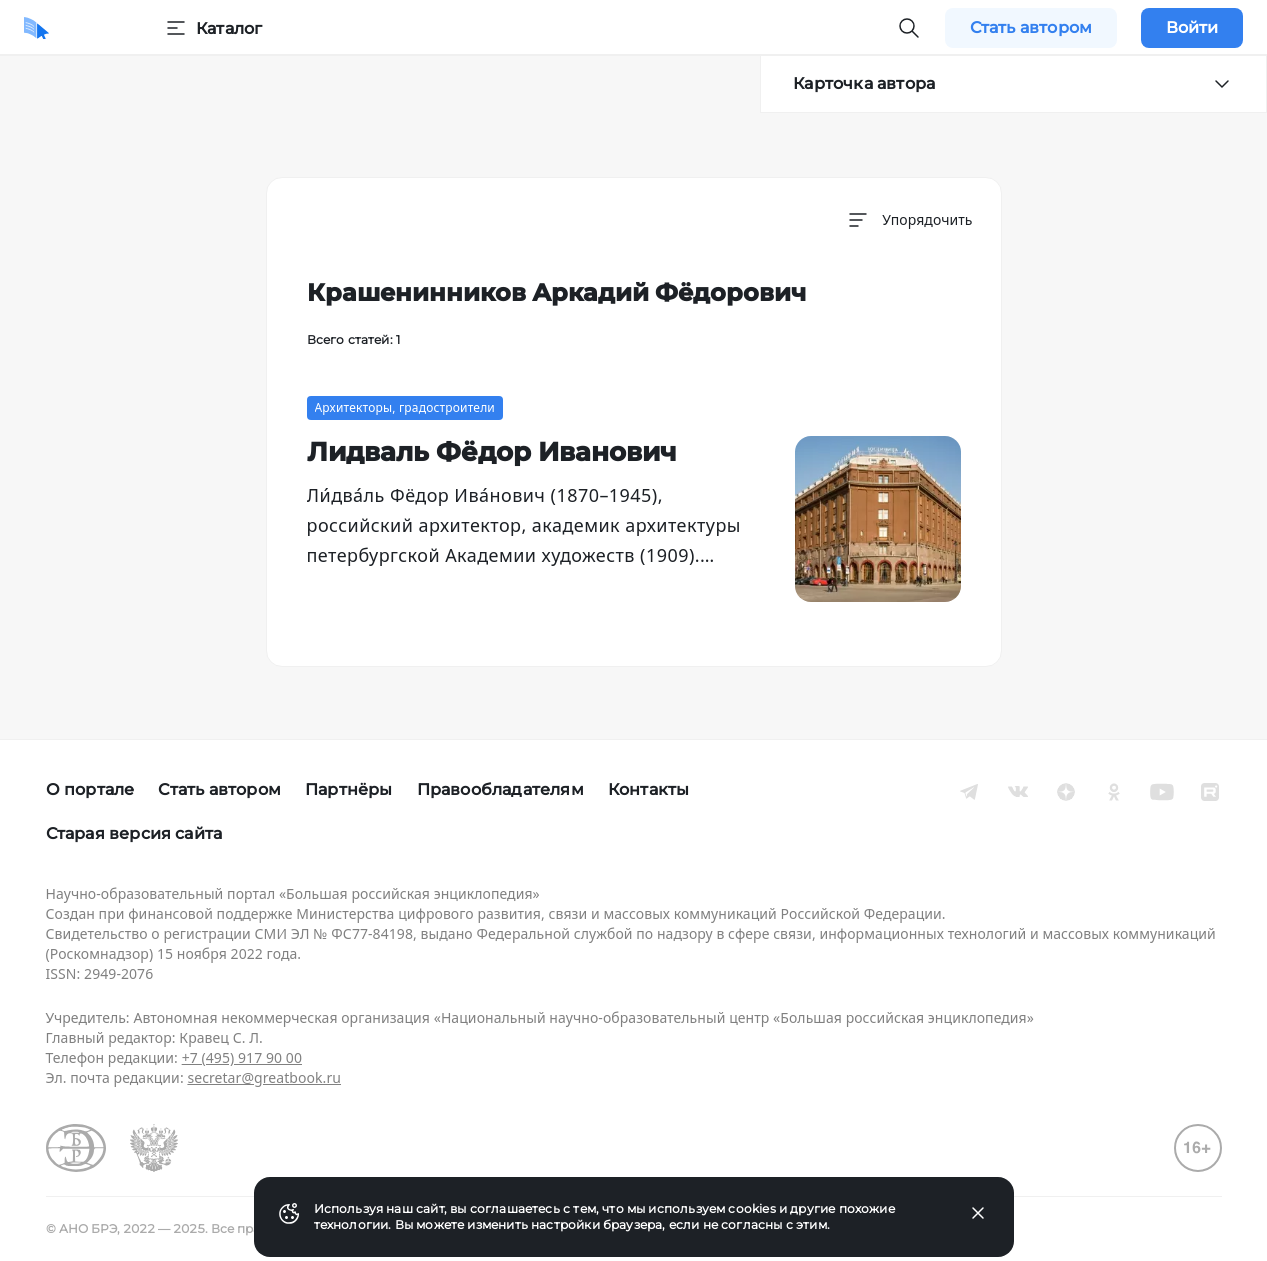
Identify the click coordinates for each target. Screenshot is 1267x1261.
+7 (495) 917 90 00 (242, 1057)
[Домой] (36, 28)
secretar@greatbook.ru (264, 1077)
